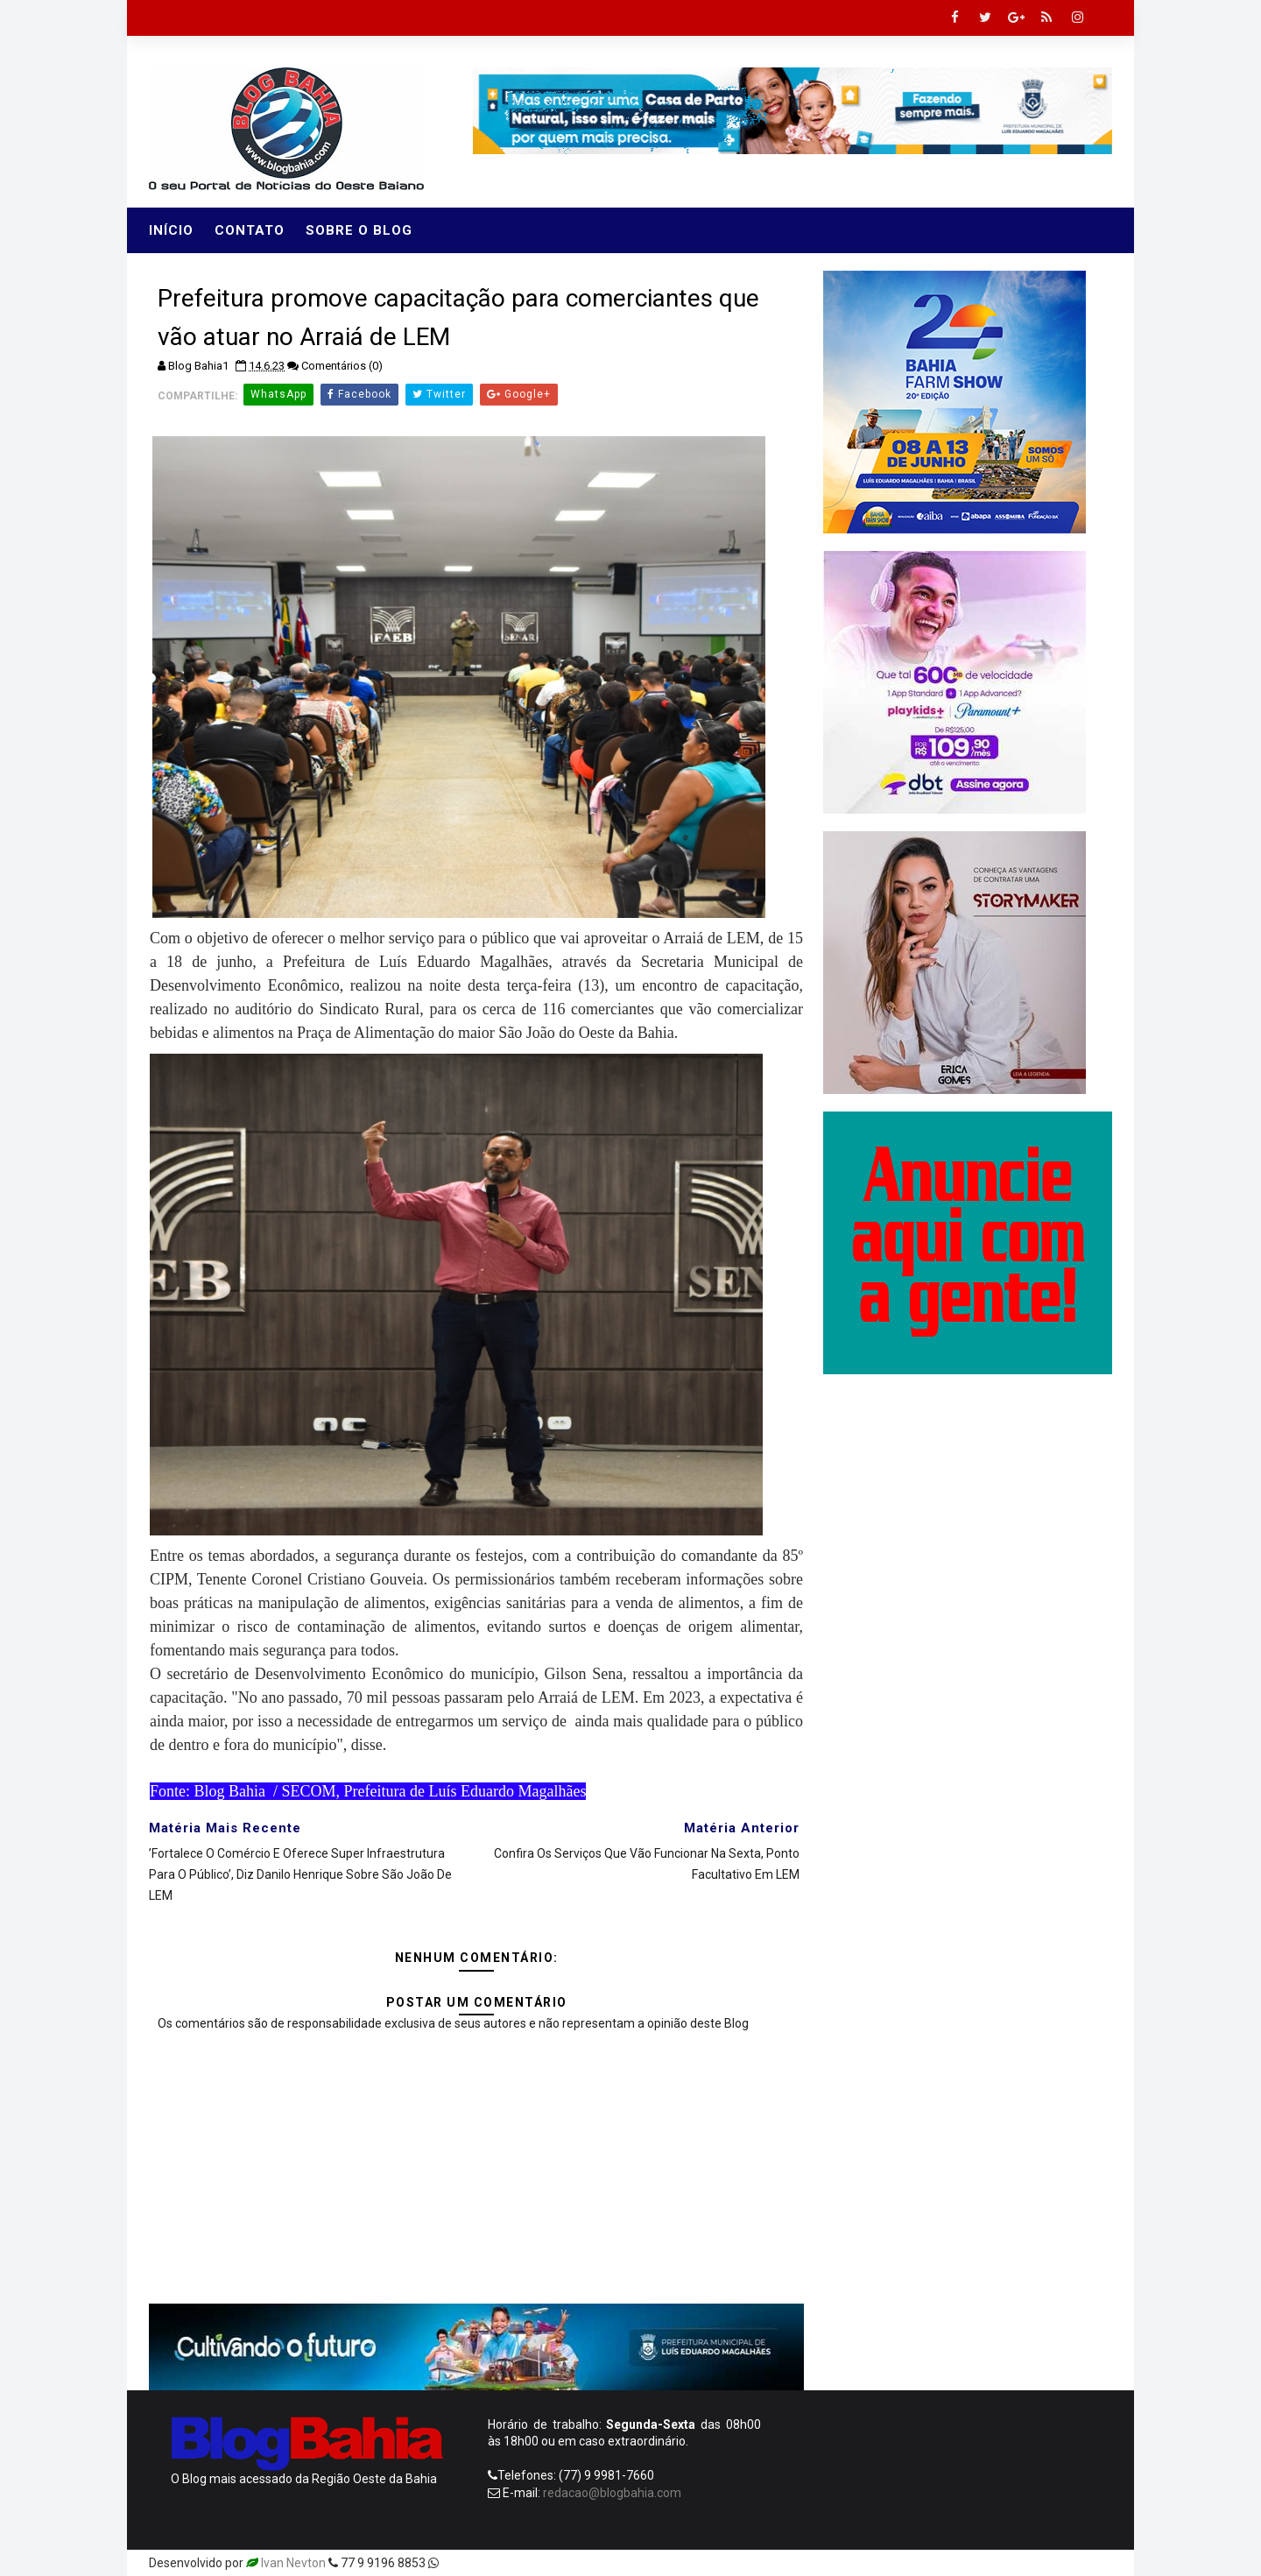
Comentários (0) (342, 365)
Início (171, 230)
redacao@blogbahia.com (612, 2493)
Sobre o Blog (359, 230)
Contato (250, 230)
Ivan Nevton (293, 2563)
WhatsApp (278, 394)
